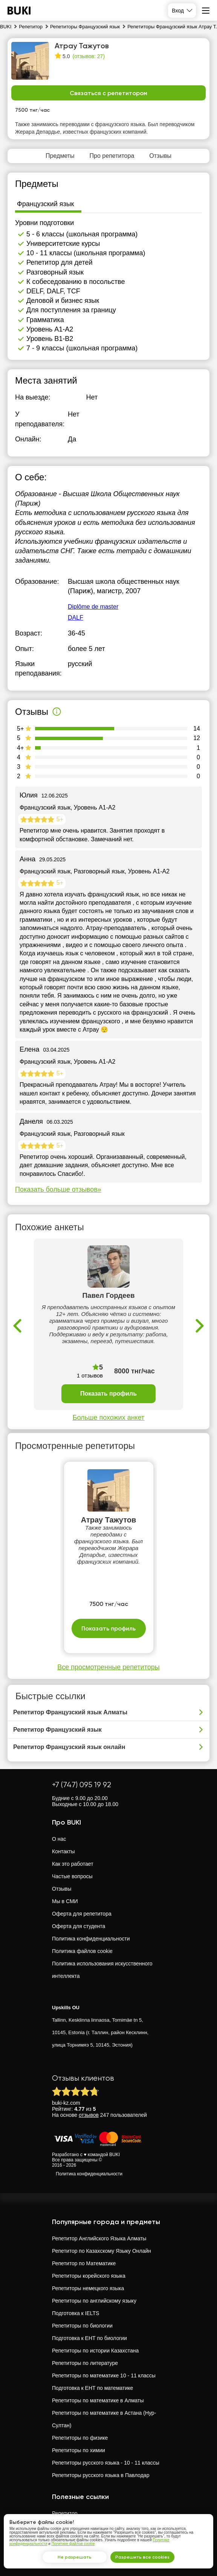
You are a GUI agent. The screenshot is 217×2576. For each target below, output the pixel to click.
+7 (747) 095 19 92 (81, 1784)
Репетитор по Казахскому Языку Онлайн (101, 2251)
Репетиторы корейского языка (88, 2276)
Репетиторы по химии (78, 2450)
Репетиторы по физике (80, 2438)
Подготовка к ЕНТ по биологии (89, 2338)
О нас (59, 1839)
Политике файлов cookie (73, 2544)
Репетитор (64, 2513)
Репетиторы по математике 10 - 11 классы (104, 2375)
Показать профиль (108, 1393)
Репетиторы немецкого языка (88, 2288)
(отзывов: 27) (88, 56)
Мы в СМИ (65, 1901)
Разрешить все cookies (142, 2557)
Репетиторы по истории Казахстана (95, 2351)
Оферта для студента (78, 1926)
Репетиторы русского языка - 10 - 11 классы (105, 2463)
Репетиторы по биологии (82, 2326)
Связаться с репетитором (108, 92)
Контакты (63, 1851)
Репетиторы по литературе (85, 2363)
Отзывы (61, 1889)
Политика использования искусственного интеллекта (102, 1970)
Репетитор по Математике (84, 2263)
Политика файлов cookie (82, 1951)
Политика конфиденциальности (91, 1939)
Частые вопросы (72, 1876)
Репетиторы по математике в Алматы (98, 2400)
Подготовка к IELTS (75, 2313)
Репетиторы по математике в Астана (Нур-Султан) (104, 2419)
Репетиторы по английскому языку (94, 2301)
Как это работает (72, 1864)
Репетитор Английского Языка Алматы (99, 2238)
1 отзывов (90, 1375)
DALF (75, 617)
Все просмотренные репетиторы (108, 1667)
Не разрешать (75, 2557)
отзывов (89, 2115)
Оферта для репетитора (82, 1914)
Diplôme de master (93, 606)
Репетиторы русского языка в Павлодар (100, 2475)
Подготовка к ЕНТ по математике (92, 2388)
